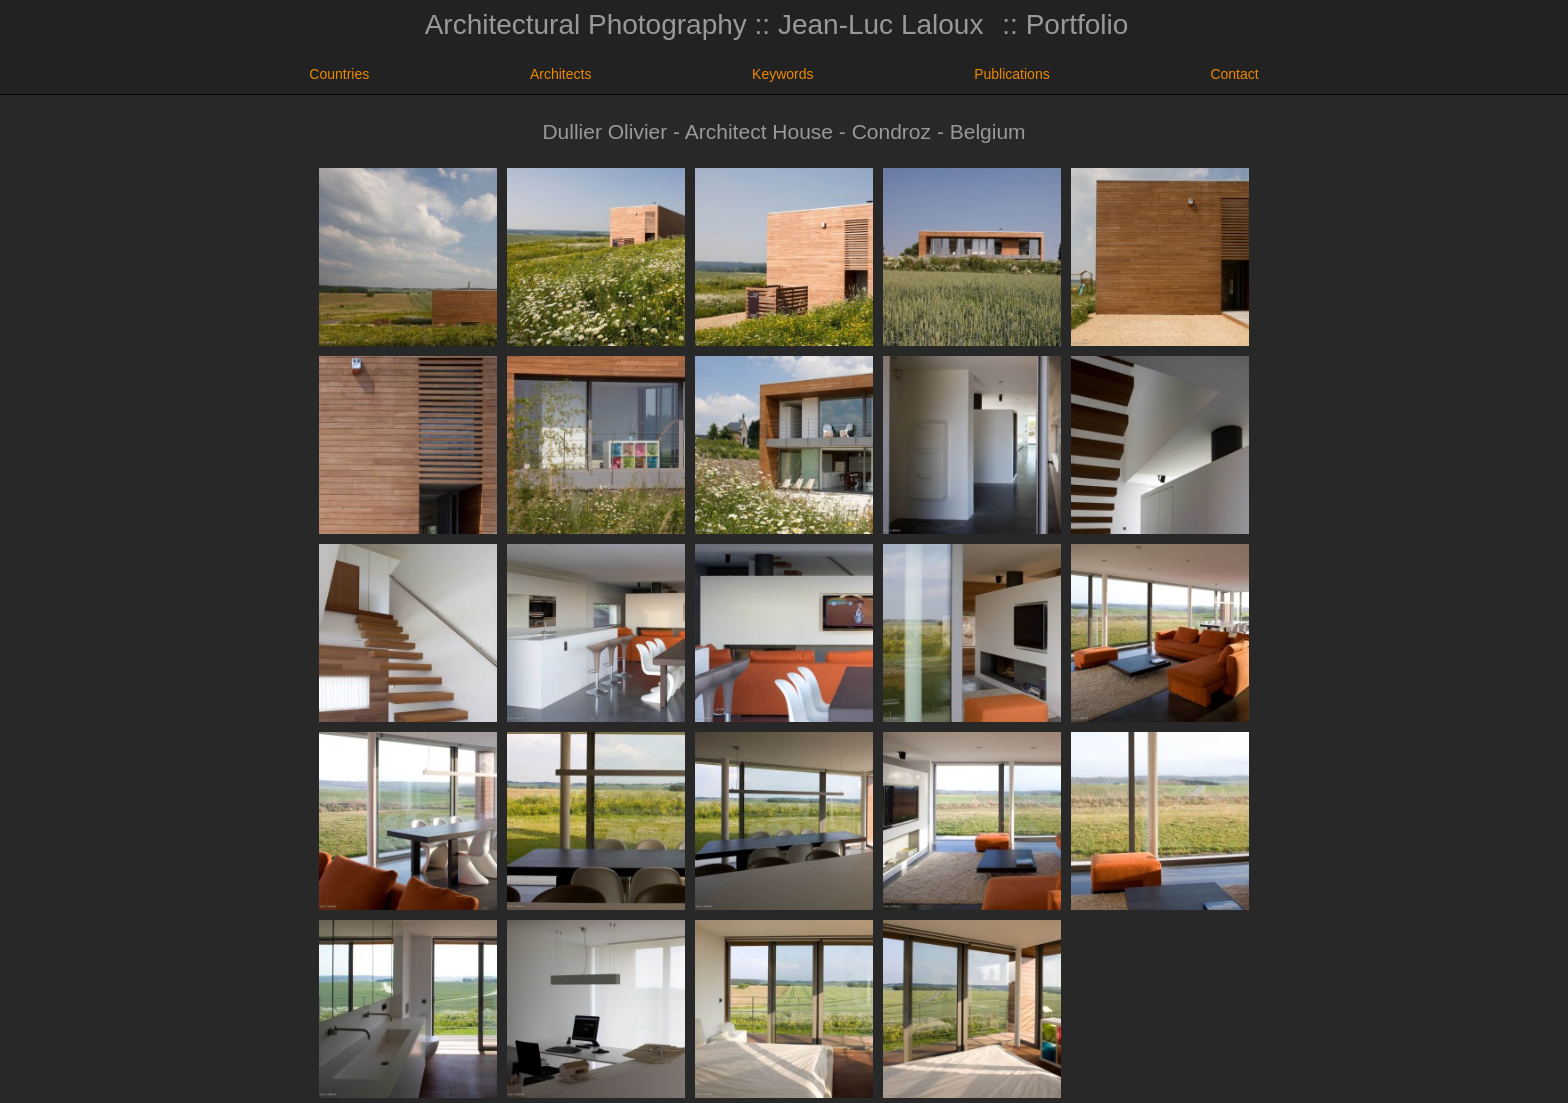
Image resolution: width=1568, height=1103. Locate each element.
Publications (1012, 74)
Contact (1234, 74)
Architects (560, 74)
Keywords (782, 74)
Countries (339, 74)
